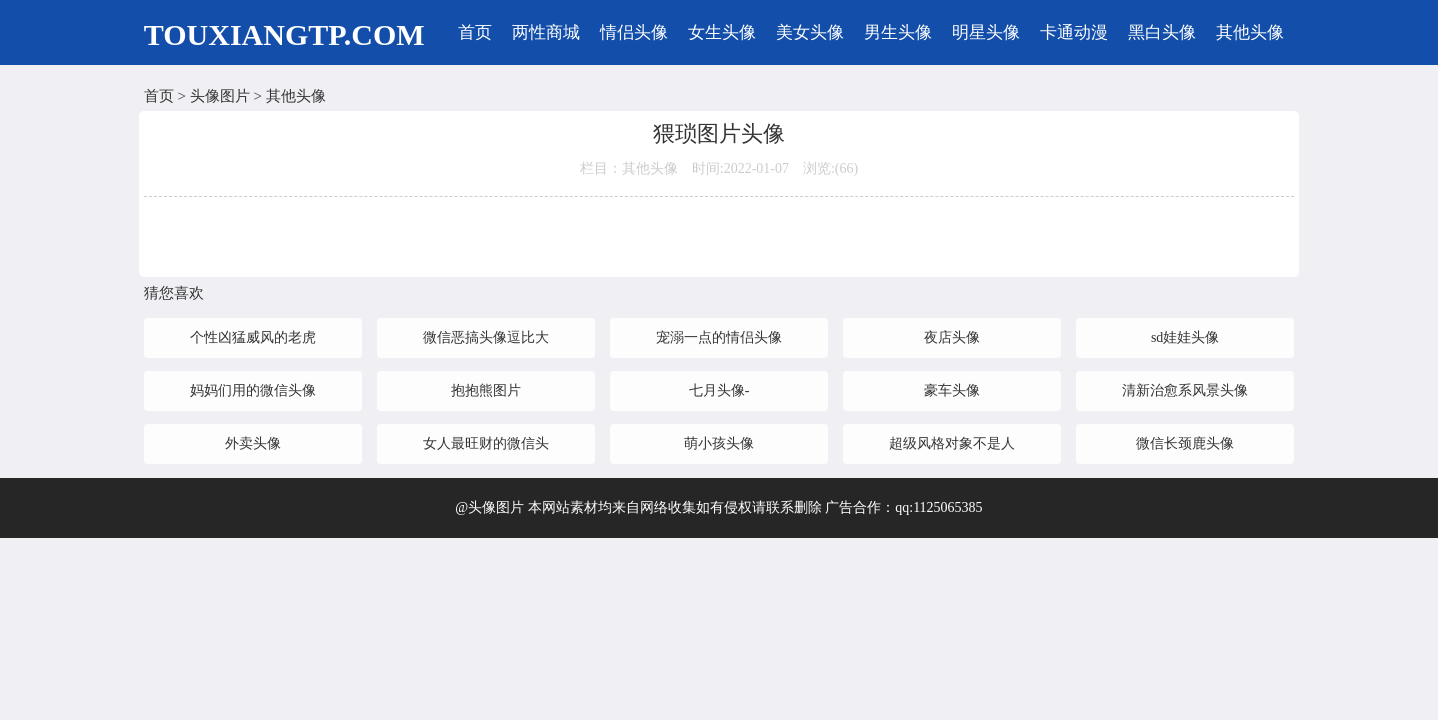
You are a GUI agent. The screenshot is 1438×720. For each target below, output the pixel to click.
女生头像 (722, 32)
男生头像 (898, 32)
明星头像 (986, 32)
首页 (475, 32)
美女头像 (810, 32)
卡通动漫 (1074, 32)
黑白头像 (1162, 32)
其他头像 (1250, 32)
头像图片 (220, 96)
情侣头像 (634, 32)
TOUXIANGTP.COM (284, 34)
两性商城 (546, 32)
